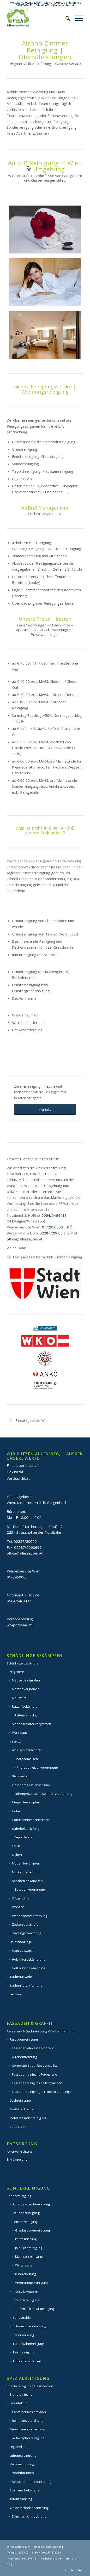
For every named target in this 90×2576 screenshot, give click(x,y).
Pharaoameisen (26, 1759)
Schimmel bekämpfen (25, 2490)
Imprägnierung (25, 2239)
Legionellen (18, 2446)
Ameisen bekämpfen (27, 1750)
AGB (9, 2564)
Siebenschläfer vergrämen (31, 1724)
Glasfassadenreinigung (32, 2230)
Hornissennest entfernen (30, 1820)
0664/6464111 (24, 5)
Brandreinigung (21, 2394)
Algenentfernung (24, 2057)
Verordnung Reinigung (31, 2282)
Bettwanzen (21, 1776)
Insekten (16, 1741)
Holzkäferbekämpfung (28, 1959)
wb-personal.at (19, 1625)
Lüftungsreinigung (23, 2455)
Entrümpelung (17, 2159)
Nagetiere (17, 1672)
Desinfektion (19, 2403)
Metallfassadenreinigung (28, 2118)
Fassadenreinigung (24, 2039)
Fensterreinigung (25, 2222)
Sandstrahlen (23, 2317)
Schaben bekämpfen (27, 1881)
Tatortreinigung (21, 2499)
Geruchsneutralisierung (27, 2429)
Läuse (16, 1846)
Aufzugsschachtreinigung (31, 2204)
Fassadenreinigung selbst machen (37, 2083)
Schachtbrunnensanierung (31, 2481)
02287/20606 (33, 2)
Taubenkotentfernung (26, 1985)
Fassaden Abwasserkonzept (33, 2048)
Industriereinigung (26, 2300)
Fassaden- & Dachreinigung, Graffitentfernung (40, 2031)
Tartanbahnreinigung (28, 2343)
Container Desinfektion (29, 2412)
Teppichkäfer (24, 1837)
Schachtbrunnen (22, 2473)
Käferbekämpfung (25, 1828)
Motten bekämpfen (26, 1863)
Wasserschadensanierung (29, 2508)
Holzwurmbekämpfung (28, 1968)
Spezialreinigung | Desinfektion (30, 2386)
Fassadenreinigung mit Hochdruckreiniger (42, 2091)
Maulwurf (19, 1698)
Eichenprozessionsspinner (31, 1785)
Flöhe (16, 1811)
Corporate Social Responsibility (34, 2065)
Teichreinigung (23, 2352)
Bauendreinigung (26, 2213)
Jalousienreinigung (28, 2248)
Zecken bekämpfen (26, 1924)
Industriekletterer (25, 2291)
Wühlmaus (20, 1732)
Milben (17, 1855)
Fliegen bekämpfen (26, 1802)
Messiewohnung (22, 2464)
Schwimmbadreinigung (29, 2326)
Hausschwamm (23, 1950)
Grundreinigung (24, 2274)
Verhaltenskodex (51, 2558)
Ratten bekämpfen (25, 1706)
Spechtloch (18, 2126)
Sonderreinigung (19, 2196)
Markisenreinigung (28, 2256)
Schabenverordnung (29, 1889)
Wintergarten (24, 2265)
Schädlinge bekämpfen (24, 1663)
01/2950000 (58, 2)
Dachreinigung (20, 2100)
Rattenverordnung (27, 1715)
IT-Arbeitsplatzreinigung (27, 2438)
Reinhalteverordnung (27, 2420)
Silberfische (20, 1898)
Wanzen (18, 1907)
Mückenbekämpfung (27, 1872)
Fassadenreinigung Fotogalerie (34, 2074)
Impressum (73, 2558)
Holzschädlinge (21, 1942)
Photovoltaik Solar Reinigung (33, 2308)
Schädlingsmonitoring (25, 1933)
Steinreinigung (23, 2335)
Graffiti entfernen (22, 2109)
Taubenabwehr (21, 1976)
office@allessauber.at (59, 5)
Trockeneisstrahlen (27, 2361)
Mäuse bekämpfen (26, 1680)
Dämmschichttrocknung (29, 2516)
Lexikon (15, 1994)
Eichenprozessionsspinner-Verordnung (43, 1793)
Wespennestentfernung (29, 1916)
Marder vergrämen (26, 1689)
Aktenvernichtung (19, 2151)
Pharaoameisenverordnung (37, 1767)
